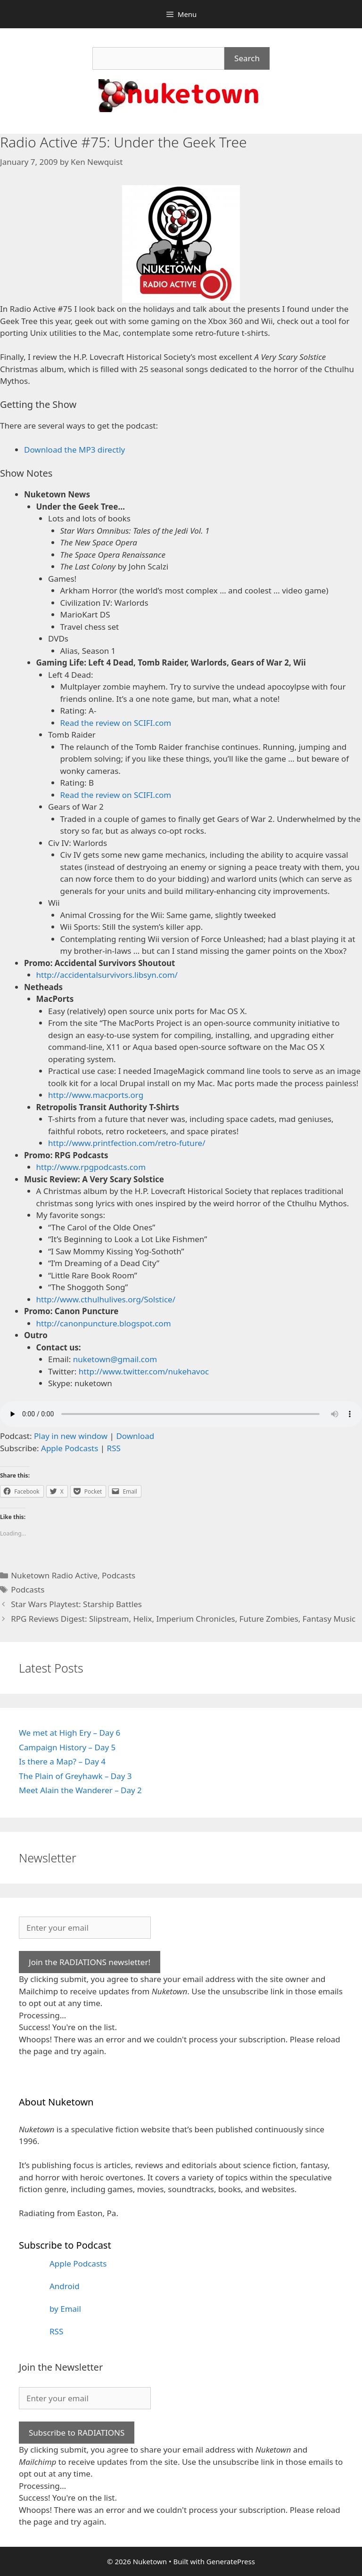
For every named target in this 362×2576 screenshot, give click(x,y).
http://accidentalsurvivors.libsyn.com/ (107, 974)
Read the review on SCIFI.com (116, 722)
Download (135, 1435)
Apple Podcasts (69, 1448)
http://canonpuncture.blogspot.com (103, 1323)
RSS (114, 1448)
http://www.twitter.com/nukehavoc (144, 1371)
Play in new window (70, 1435)
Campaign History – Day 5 (67, 1747)
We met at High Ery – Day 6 (69, 1732)
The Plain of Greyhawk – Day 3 (75, 1776)
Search (247, 58)
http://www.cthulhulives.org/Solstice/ (105, 1299)
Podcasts (118, 1575)
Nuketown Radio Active (54, 1575)
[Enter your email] (85, 1928)
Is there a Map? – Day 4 (62, 1761)
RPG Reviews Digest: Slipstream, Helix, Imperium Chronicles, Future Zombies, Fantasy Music (183, 1618)
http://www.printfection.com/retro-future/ (126, 1143)
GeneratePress (230, 2561)
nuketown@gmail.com (115, 1359)
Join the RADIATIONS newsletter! (89, 1962)
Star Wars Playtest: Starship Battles (76, 1604)
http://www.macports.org (95, 1094)
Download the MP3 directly (74, 449)
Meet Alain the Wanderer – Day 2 (80, 1790)
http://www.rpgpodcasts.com (91, 1167)
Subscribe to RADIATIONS (76, 2432)
